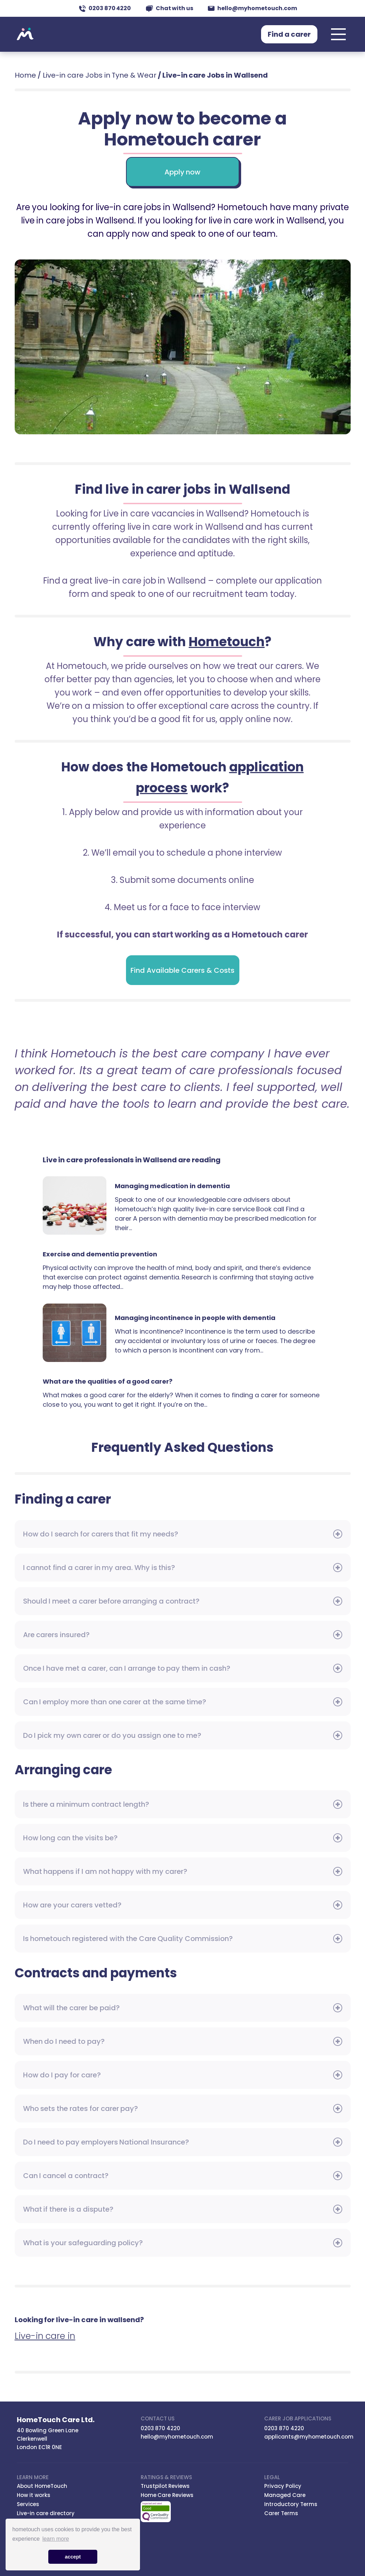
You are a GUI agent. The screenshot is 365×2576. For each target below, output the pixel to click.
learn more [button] (55, 2539)
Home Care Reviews (167, 2495)
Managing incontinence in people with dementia (74, 1333)
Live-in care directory (46, 2513)
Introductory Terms (290, 2504)
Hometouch (25, 34)
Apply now (182, 172)
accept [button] (73, 2557)
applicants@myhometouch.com (308, 2436)
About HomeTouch (42, 2486)
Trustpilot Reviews (165, 2486)
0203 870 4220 (105, 8)
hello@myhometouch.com (252, 8)
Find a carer (289, 34)
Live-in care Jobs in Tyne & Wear (99, 75)
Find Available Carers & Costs (182, 970)
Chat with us (170, 8)
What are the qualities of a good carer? (108, 1381)
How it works (33, 2495)
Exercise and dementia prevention (100, 1254)
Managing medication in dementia (74, 1205)
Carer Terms (281, 2513)
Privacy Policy (282, 2486)
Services (28, 2504)
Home (25, 75)
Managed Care (285, 2495)
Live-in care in (45, 2336)
